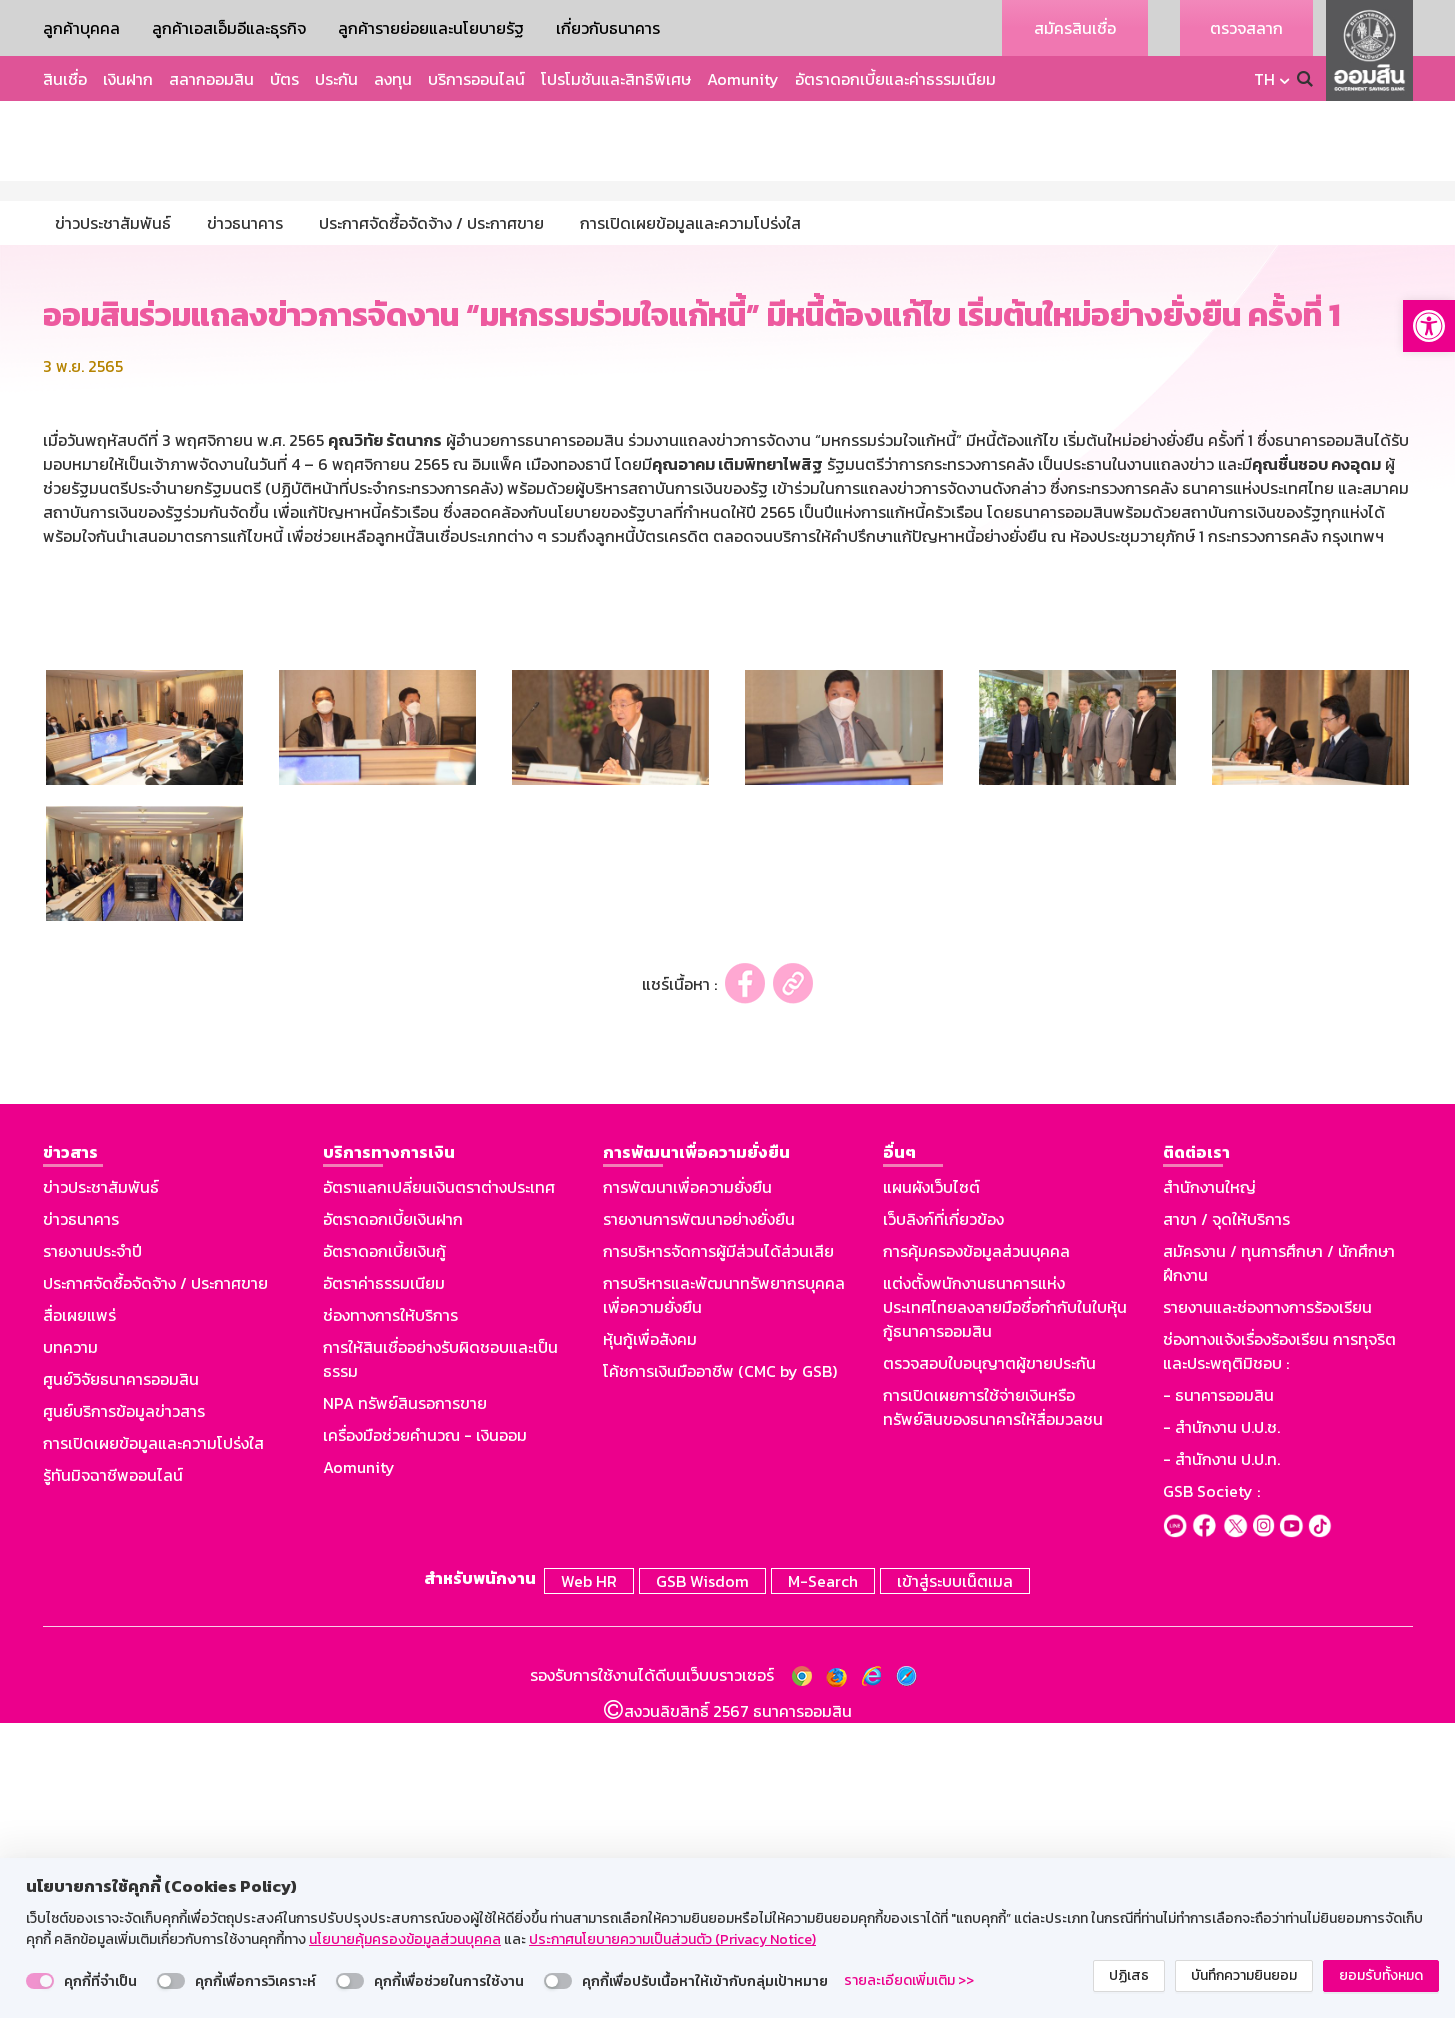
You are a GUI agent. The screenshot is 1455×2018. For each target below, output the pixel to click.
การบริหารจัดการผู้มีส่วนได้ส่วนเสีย (718, 1550)
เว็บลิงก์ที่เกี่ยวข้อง (943, 1518)
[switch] (40, 1981)
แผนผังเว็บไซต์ (931, 1486)
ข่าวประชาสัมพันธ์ (101, 1486)
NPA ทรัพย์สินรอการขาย (405, 1702)
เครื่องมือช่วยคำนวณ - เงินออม (425, 1734)
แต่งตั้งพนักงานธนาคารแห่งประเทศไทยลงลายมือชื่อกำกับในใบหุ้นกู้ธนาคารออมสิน (1005, 1606)
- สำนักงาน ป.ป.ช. (1221, 1726)
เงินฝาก (128, 79)
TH (1264, 79)
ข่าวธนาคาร (81, 1518)
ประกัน (336, 79)
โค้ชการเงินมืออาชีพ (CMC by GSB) (720, 1670)
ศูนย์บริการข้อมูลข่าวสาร (124, 1710)
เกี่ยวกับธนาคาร (608, 28)
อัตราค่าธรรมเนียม (384, 1582)
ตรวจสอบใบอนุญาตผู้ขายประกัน (989, 1662)
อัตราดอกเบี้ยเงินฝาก (393, 1518)
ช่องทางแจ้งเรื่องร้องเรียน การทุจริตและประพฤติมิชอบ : (1279, 1650)
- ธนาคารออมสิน (1218, 1694)
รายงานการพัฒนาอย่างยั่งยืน (699, 1518)
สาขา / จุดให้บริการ (1226, 1518)
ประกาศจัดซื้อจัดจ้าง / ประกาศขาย (155, 1582)
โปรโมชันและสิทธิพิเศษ (616, 79)
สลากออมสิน (211, 79)
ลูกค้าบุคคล (81, 28)
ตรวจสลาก (1246, 28)
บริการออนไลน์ (476, 79)
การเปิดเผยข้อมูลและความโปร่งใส (153, 1742)
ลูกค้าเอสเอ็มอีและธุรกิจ (229, 28)
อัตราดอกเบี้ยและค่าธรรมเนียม (895, 79)
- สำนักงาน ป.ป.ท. (1221, 1758)
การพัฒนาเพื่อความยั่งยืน (687, 1486)
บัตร (284, 79)
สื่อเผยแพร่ (79, 1614)
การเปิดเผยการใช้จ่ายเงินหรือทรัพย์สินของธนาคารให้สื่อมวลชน (993, 1706)
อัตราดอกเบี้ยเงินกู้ (384, 1550)
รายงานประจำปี (92, 1550)
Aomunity (743, 79)
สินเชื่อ (65, 79)
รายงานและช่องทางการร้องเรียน (1267, 1606)
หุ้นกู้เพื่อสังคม (650, 1638)
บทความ (70, 1646)
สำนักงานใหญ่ (1209, 1486)
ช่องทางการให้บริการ (390, 1614)
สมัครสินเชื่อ (1075, 28)
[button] (1429, 326)
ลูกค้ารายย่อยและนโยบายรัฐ (431, 28)
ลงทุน (393, 79)
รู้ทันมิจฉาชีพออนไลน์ (113, 1774)
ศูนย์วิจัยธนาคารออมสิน (121, 1678)
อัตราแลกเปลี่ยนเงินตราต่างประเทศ (439, 1486)
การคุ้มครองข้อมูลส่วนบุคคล (976, 1550)
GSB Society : (1211, 1790)
